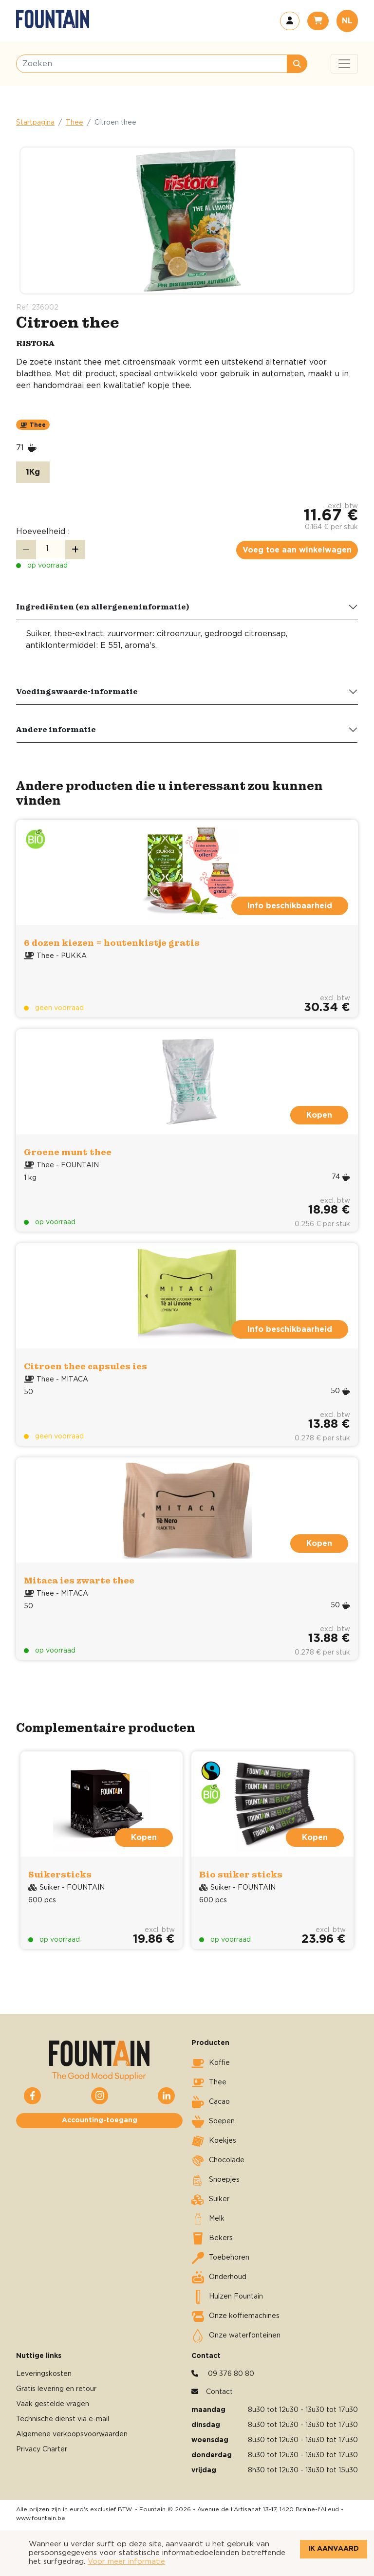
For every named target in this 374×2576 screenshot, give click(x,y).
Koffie (210, 2063)
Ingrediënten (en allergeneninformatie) (102, 606)
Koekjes (213, 2141)
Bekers (212, 2238)
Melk (207, 2219)
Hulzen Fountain (227, 2297)
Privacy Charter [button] (41, 2449)
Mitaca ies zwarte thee (79, 1580)
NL (347, 21)
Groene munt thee (68, 1152)
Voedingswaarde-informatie (77, 691)
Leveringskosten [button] (44, 2374)
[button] (289, 21)
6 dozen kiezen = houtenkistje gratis (112, 942)
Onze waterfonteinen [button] (235, 2336)
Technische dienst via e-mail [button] (62, 2419)
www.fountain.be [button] (40, 2518)
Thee (74, 122)
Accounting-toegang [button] (99, 2120)
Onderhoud (218, 2277)
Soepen (213, 2122)
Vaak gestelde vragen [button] (52, 2404)
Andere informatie (56, 729)
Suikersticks (60, 1874)
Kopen (319, 1115)
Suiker (210, 2199)
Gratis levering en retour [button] (56, 2389)
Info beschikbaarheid (289, 906)
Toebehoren (220, 2258)
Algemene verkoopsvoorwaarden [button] (72, 2434)
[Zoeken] (151, 64)
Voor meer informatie (126, 2561)
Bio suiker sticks (240, 1874)
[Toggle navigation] (344, 64)
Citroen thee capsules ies (85, 1366)
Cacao (210, 2102)
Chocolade (217, 2160)
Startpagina (35, 122)
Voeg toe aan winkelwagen (297, 550)
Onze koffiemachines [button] (235, 2316)
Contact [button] (219, 2392)
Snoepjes (215, 2180)
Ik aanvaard (333, 2548)
